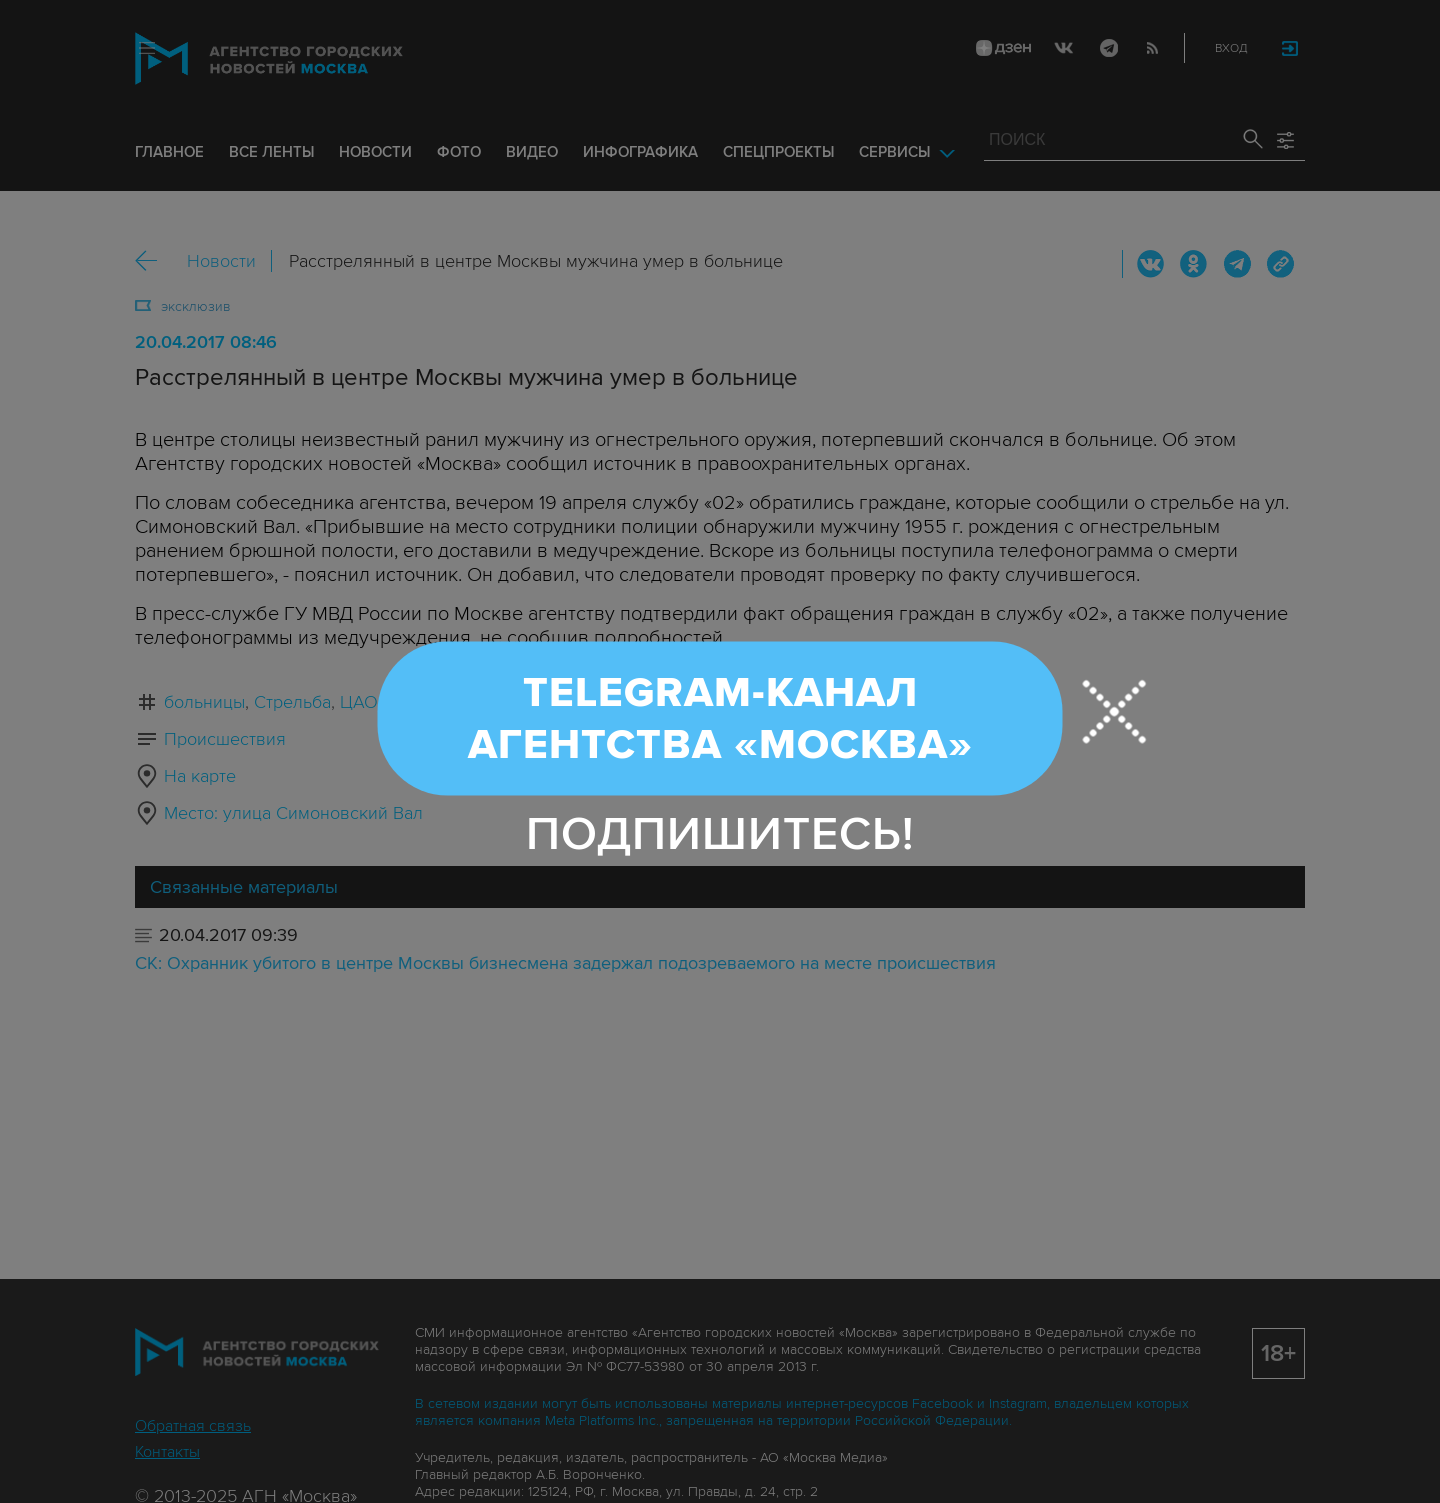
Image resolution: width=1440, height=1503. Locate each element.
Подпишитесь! (720, 833)
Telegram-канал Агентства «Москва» (720, 718)
